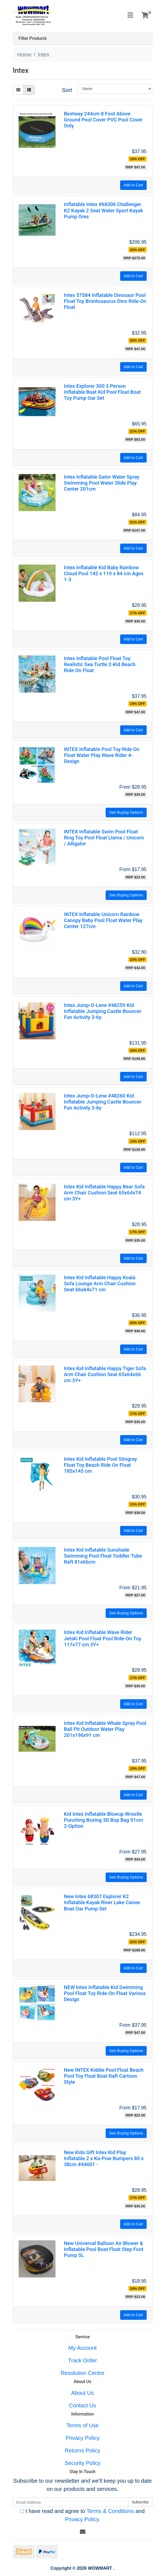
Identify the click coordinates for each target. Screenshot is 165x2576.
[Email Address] (71, 2502)
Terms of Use (82, 2425)
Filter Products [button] (33, 38)
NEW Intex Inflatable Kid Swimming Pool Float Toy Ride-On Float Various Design (105, 1993)
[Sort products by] (114, 89)
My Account (82, 2348)
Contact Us (82, 2405)
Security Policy (82, 2463)
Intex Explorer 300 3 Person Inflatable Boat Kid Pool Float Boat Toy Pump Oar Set (102, 392)
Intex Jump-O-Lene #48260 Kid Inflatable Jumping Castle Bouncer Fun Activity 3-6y (102, 1102)
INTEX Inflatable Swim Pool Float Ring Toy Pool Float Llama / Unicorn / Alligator (104, 837)
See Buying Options (126, 812)
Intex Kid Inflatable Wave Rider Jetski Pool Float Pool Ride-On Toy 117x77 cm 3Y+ (102, 1638)
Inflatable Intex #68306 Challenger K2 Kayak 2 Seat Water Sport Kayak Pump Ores (103, 210)
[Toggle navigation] (130, 15)
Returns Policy (82, 2450)
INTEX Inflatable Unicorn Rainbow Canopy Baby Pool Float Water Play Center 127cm (103, 920)
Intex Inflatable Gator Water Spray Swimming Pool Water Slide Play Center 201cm (101, 483)
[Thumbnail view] (18, 90)
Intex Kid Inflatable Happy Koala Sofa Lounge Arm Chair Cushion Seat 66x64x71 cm (99, 1283)
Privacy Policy (82, 2438)
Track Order (82, 2360)
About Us (82, 2393)
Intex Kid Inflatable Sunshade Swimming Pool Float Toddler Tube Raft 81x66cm (103, 1556)
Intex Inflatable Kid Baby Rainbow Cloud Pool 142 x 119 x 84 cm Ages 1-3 (103, 573)
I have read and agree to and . (82, 2515)
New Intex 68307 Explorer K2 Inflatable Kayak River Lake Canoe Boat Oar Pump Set (102, 1902)
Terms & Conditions (110, 2511)
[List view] (29, 90)
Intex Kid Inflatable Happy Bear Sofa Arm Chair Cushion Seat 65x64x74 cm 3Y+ (104, 1192)
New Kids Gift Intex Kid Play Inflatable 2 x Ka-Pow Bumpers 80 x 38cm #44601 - (103, 2158)
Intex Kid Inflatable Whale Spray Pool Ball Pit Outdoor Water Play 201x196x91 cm (105, 1729)
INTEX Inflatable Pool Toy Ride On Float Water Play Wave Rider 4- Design (101, 755)
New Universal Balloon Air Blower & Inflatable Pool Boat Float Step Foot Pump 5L (103, 2249)
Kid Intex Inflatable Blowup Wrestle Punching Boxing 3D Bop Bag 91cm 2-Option (103, 1820)
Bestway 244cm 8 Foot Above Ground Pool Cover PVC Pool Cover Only (103, 120)
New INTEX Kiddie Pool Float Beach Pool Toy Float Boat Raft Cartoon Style (103, 2076)
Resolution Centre (82, 2373)
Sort (67, 90)
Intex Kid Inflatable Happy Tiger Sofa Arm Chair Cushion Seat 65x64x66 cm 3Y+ (105, 1374)
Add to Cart (133, 185)
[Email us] (82, 2532)
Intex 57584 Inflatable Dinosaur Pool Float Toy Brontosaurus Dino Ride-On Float (105, 301)
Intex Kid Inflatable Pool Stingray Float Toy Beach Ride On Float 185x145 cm (100, 1465)
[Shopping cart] (145, 15)
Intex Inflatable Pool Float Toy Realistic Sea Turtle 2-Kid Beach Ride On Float (99, 664)
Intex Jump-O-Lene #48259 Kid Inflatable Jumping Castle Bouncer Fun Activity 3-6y (102, 1011)
